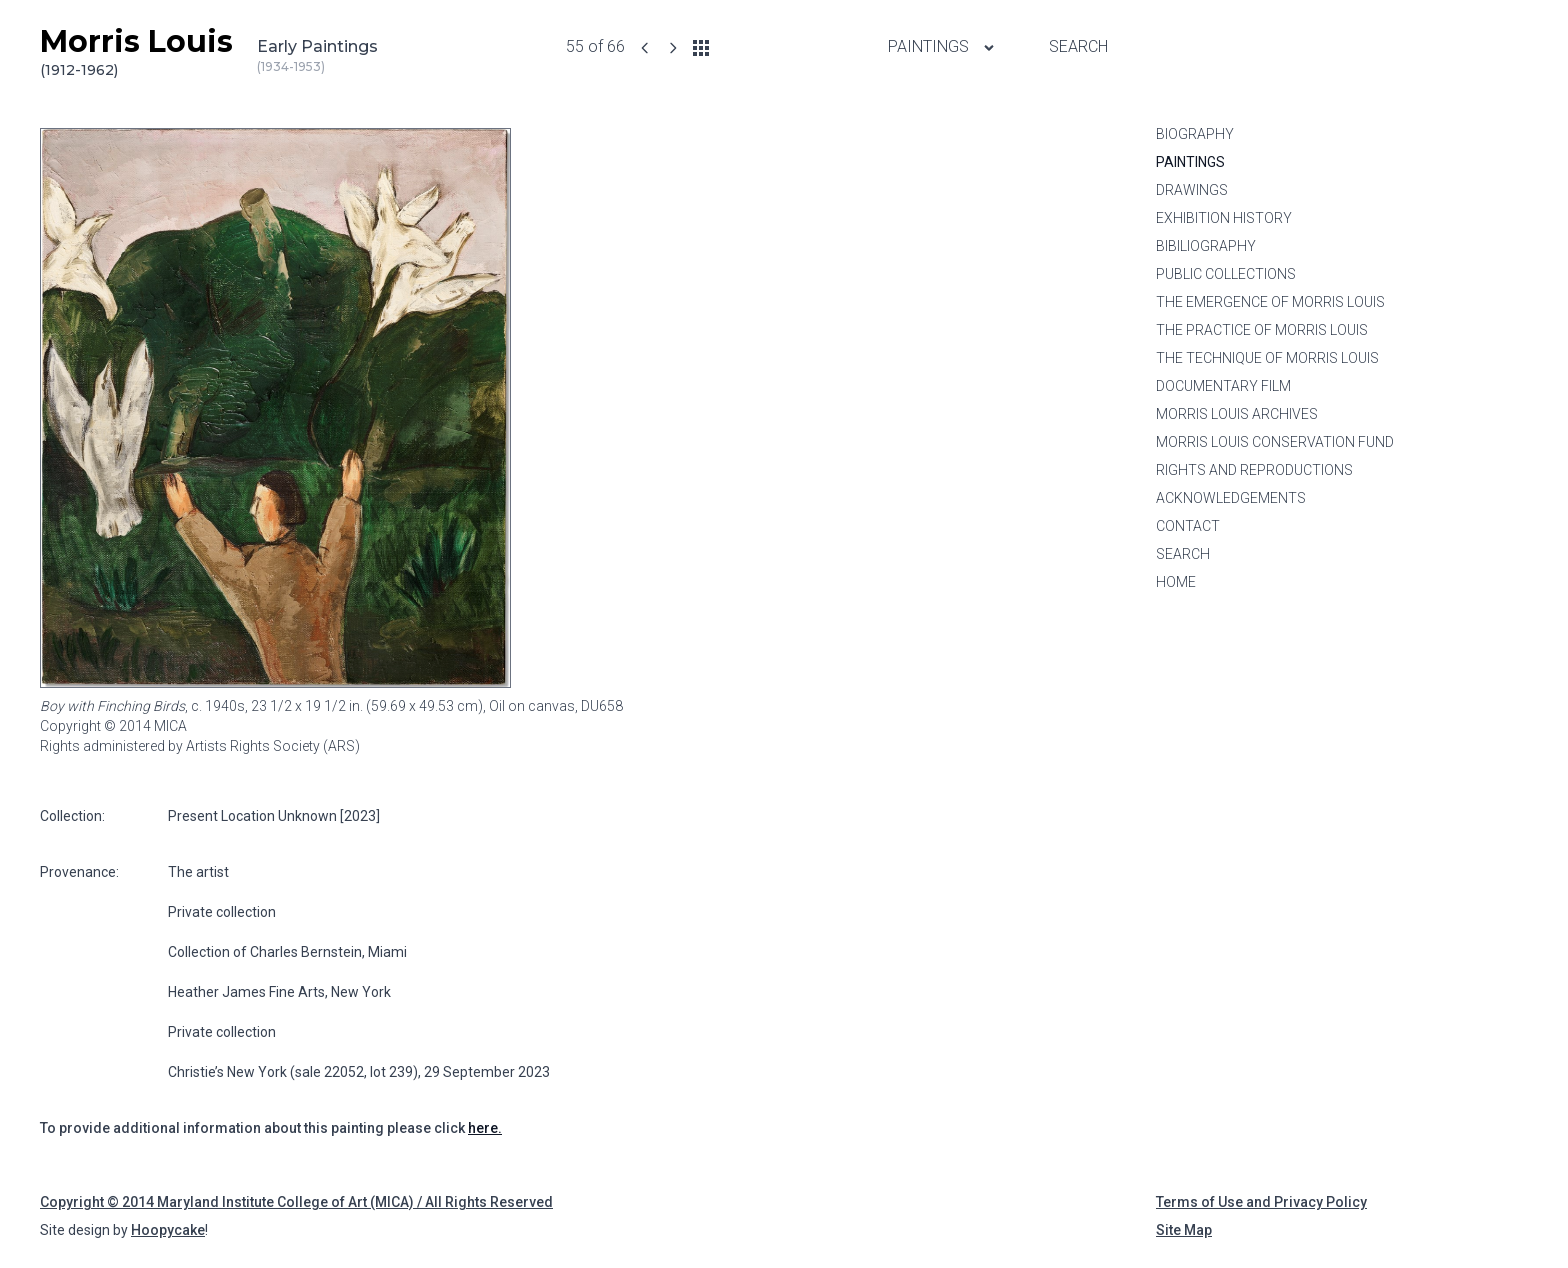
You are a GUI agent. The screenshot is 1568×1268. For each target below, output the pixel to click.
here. (485, 1128)
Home (1176, 582)
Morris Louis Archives (1237, 414)
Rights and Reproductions (1254, 470)
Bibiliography (1206, 246)
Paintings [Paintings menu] (942, 46)
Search (1078, 46)
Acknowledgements (1231, 498)
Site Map (1184, 1230)
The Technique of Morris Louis (1267, 358)
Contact (1188, 526)
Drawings (1192, 190)
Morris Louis (136, 52)
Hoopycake (168, 1230)
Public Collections (1226, 274)
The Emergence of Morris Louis (1270, 302)
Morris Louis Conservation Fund (1275, 442)
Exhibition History (1224, 218)
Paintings (1190, 162)
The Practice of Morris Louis (1262, 330)
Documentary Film (1223, 386)
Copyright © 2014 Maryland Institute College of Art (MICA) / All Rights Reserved (296, 1202)
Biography (1195, 134)
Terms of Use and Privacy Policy (1261, 1202)
